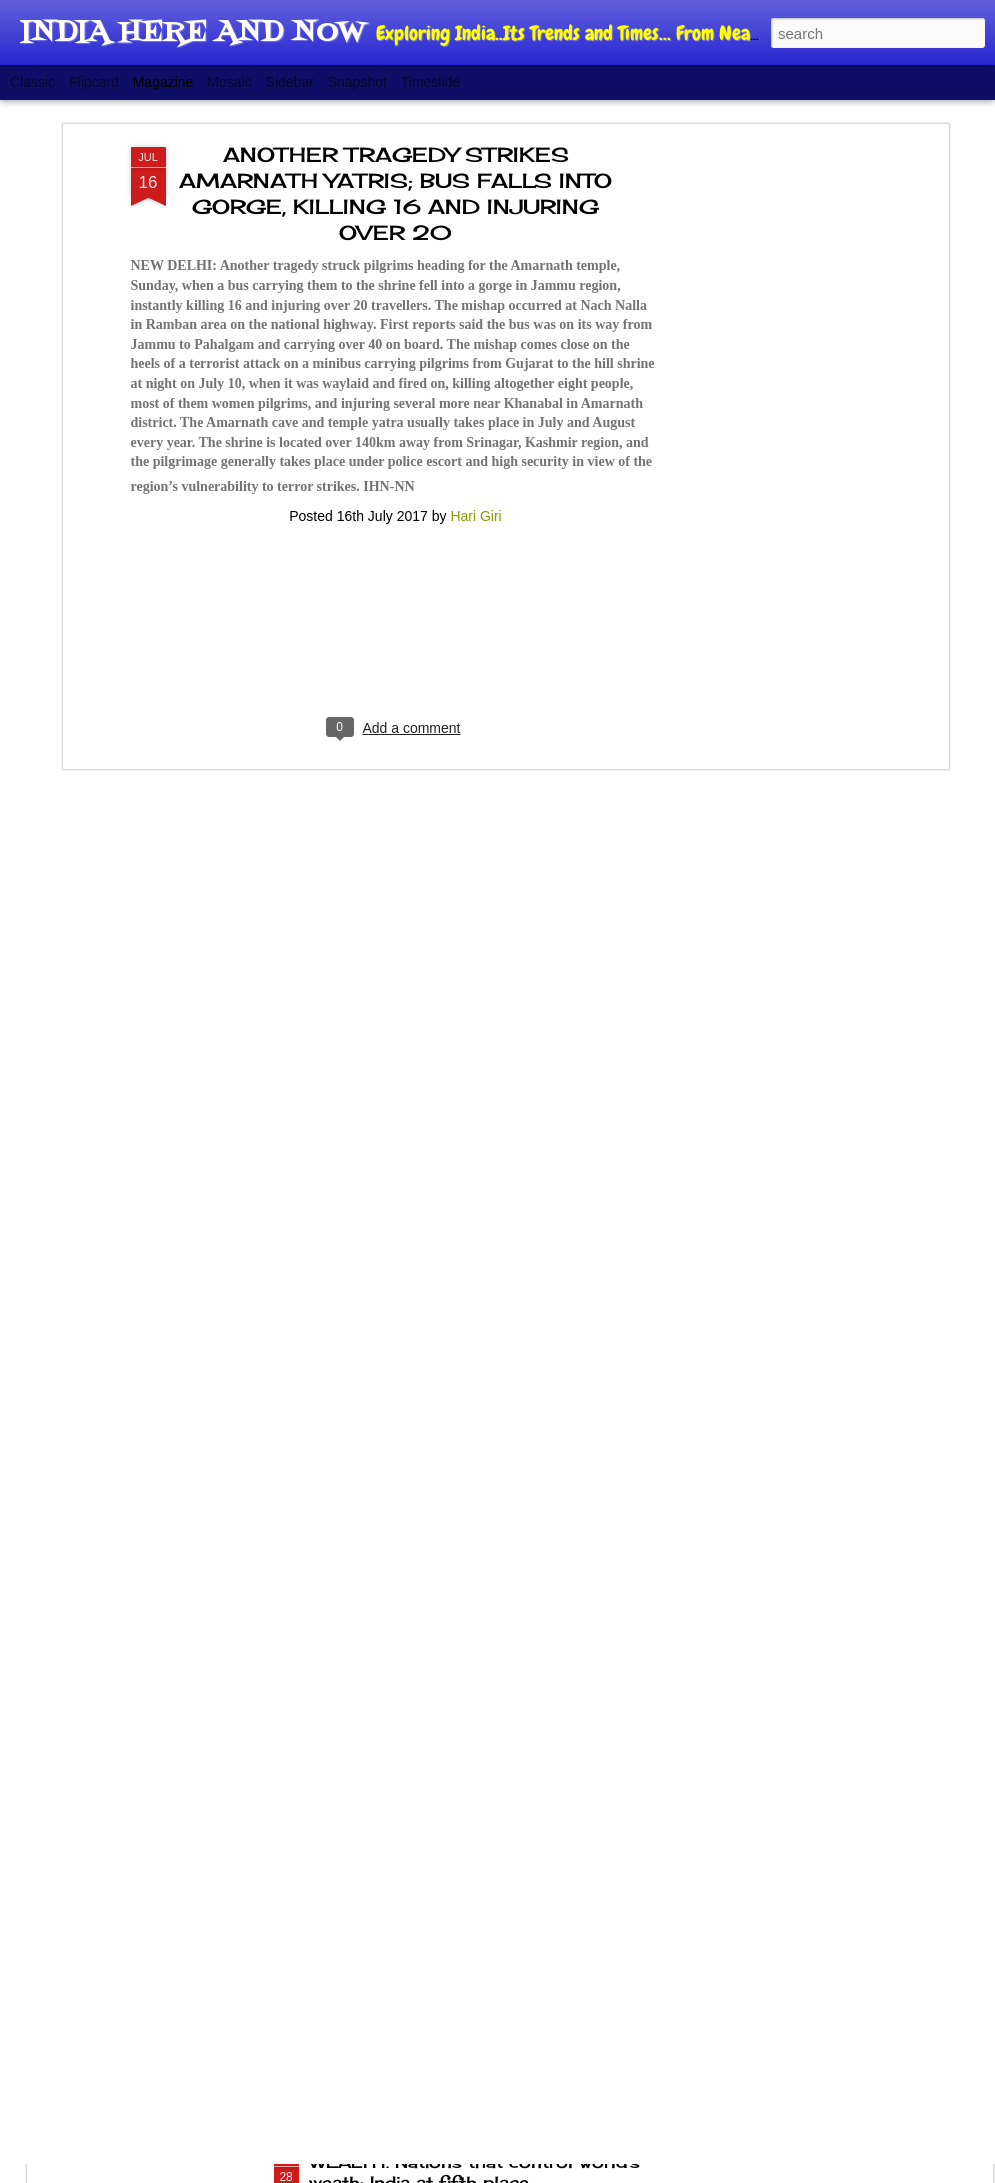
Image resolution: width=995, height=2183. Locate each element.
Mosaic (229, 82)
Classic (32, 82)
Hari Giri (475, 413)
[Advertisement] (771, 359)
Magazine (163, 82)
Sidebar (290, 82)
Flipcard (94, 82)
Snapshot (357, 82)
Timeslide (430, 82)
